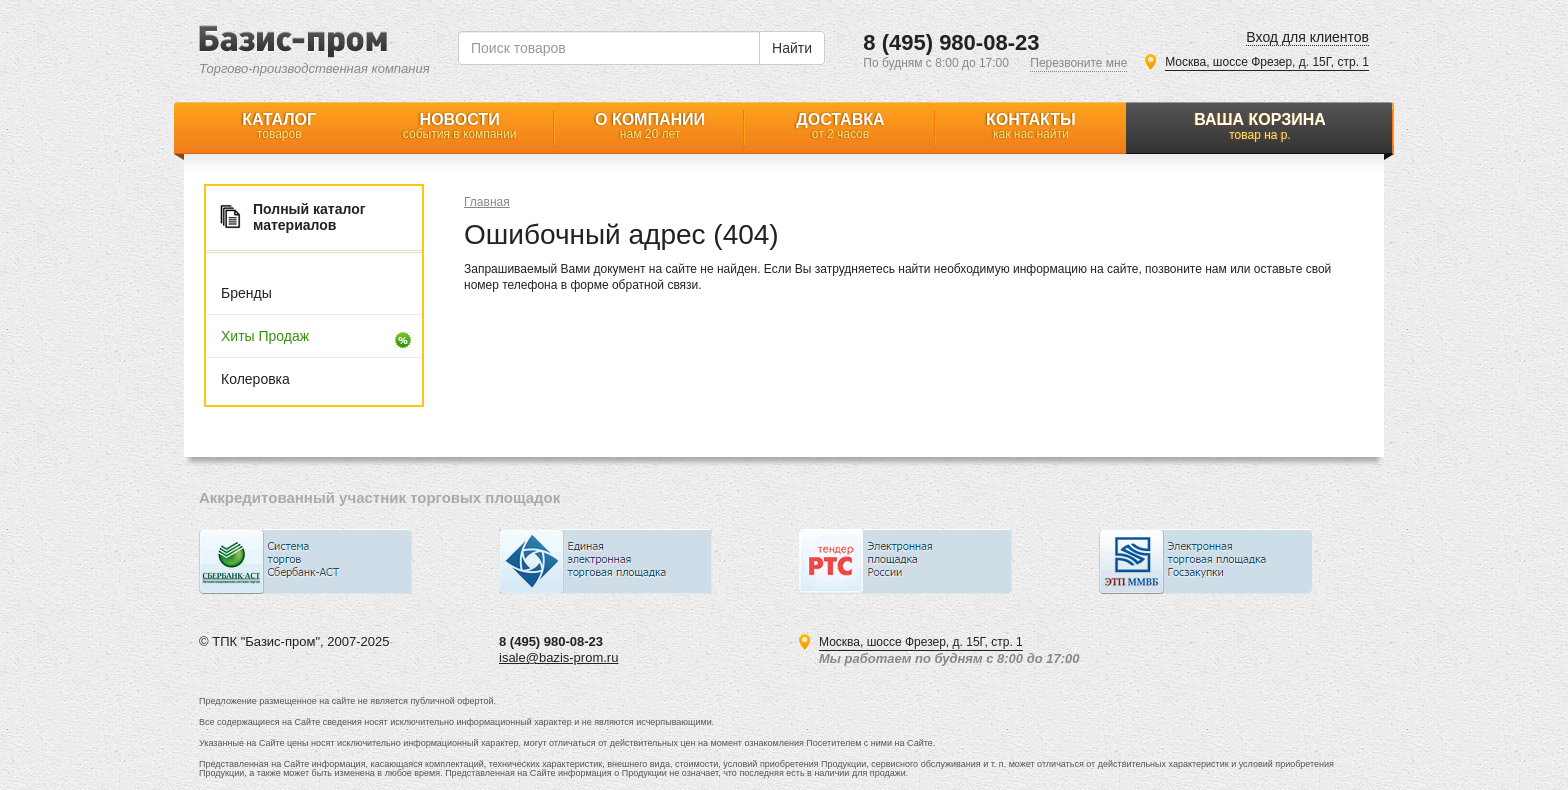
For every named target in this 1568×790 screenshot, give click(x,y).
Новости (459, 126)
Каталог (279, 126)
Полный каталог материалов (309, 217)
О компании (650, 126)
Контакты (1031, 126)
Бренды (246, 293)
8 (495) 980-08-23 (951, 42)
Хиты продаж (265, 336)
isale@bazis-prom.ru (558, 657)
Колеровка (255, 379)
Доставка (840, 126)
